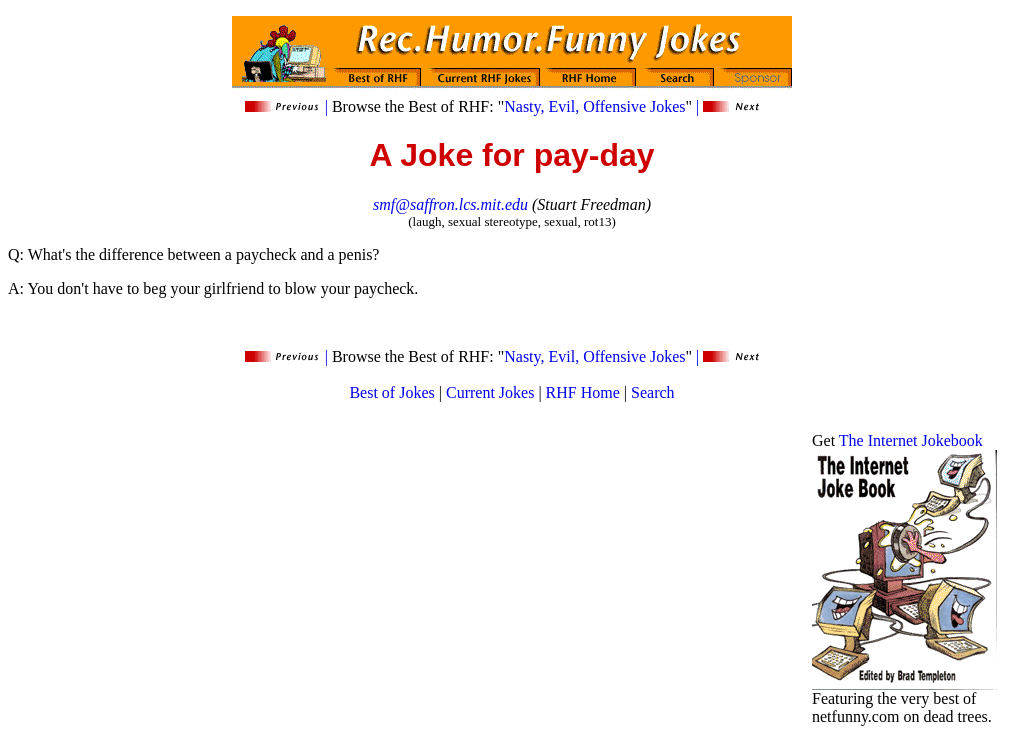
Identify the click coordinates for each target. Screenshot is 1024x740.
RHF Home (583, 392)
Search (653, 392)
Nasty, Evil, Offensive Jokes (594, 106)
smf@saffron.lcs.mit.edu (450, 204)
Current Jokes (490, 392)
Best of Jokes (391, 392)
